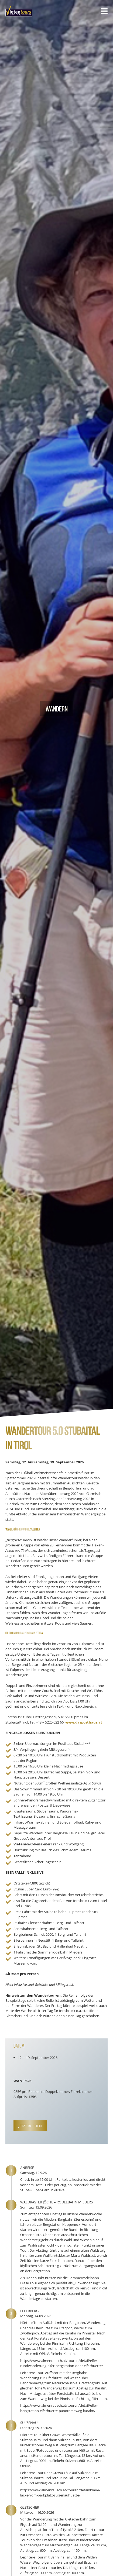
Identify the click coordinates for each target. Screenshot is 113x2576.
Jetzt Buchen (30, 2125)
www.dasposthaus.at (83, 1722)
